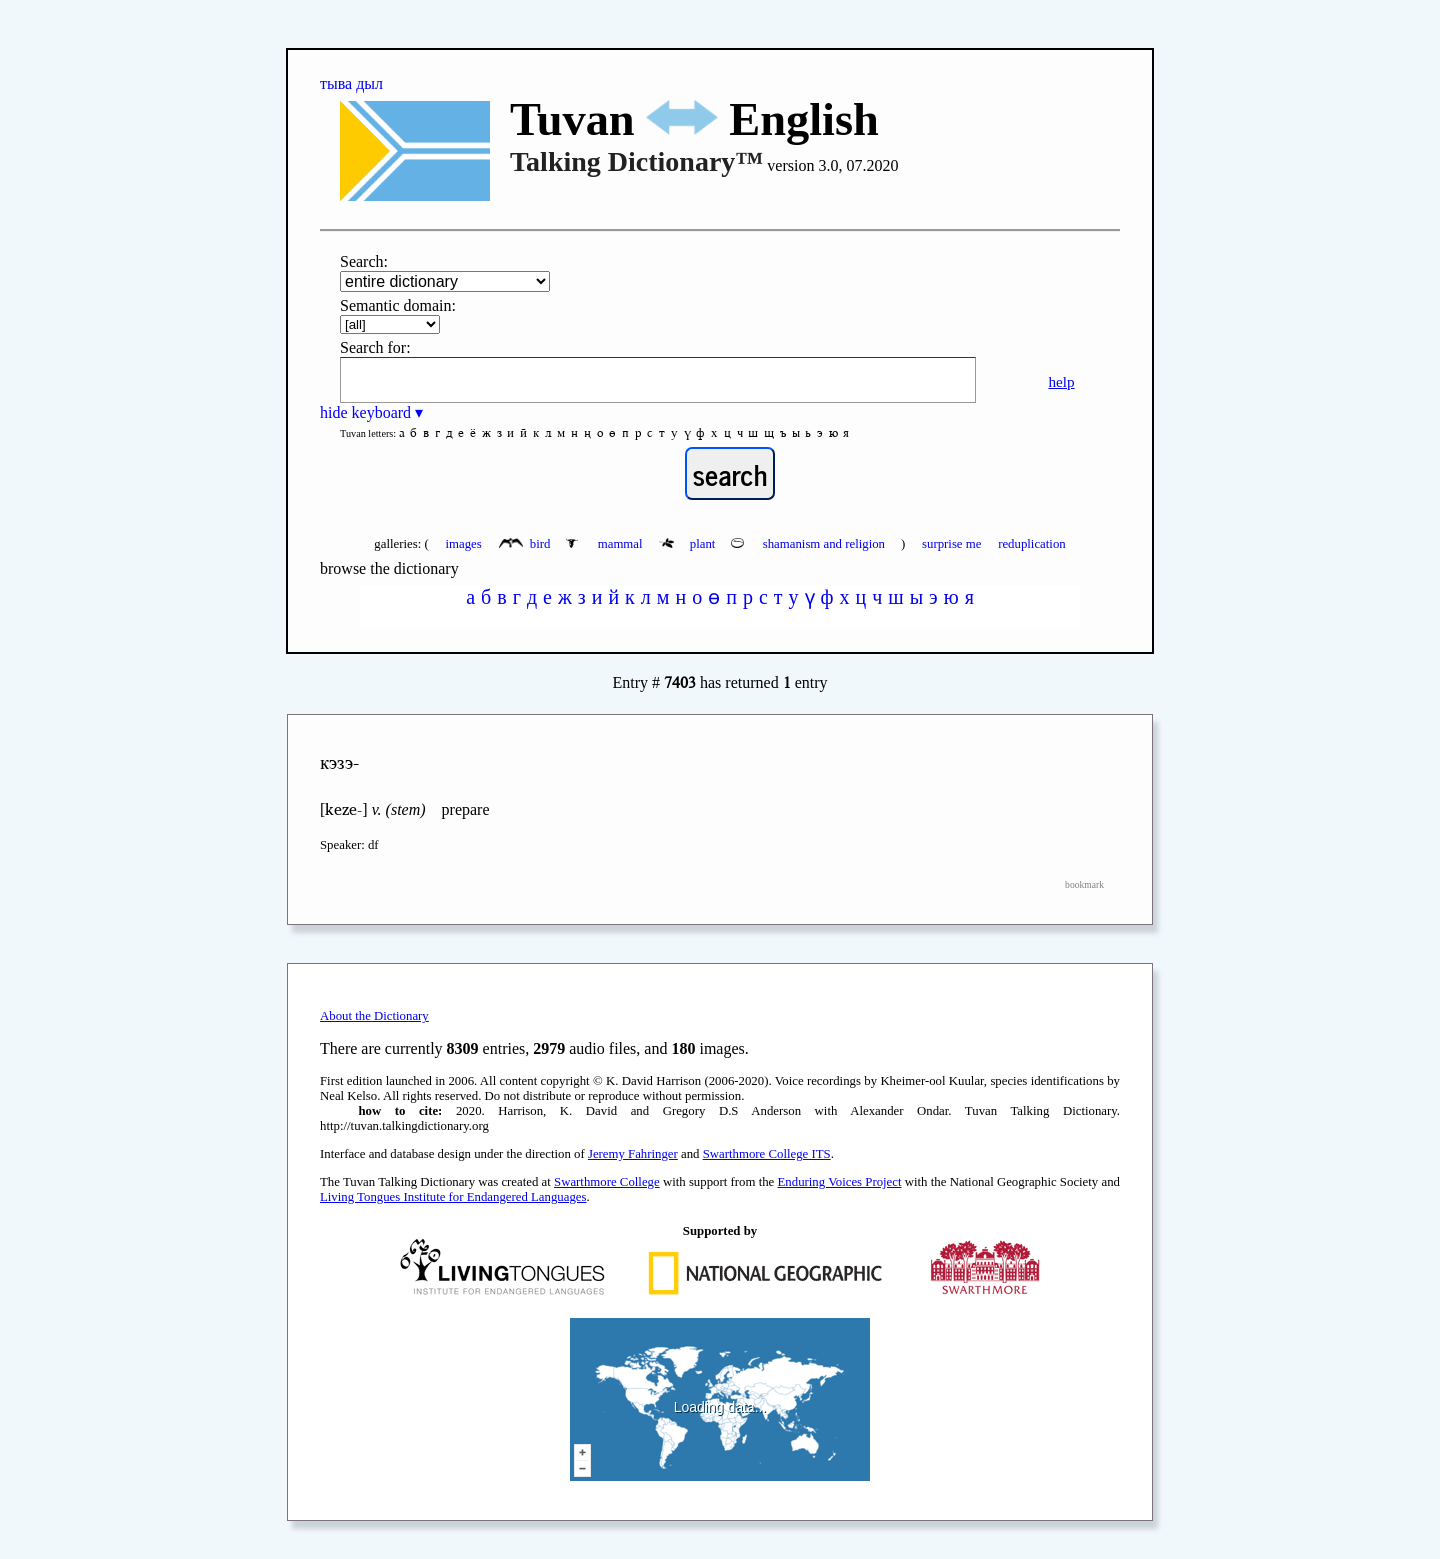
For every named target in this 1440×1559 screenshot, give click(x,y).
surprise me (951, 544)
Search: (364, 261)
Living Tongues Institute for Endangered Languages (453, 1197)
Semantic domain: (398, 305)
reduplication (1032, 544)
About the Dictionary (374, 1016)
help (1061, 381)
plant (689, 544)
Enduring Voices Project (840, 1182)
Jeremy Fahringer (633, 1154)
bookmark (1084, 884)
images (463, 544)
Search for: (375, 347)
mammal (605, 544)
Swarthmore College (607, 1182)
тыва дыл (351, 83)
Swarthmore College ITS (767, 1154)
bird (526, 544)
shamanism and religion (809, 544)
